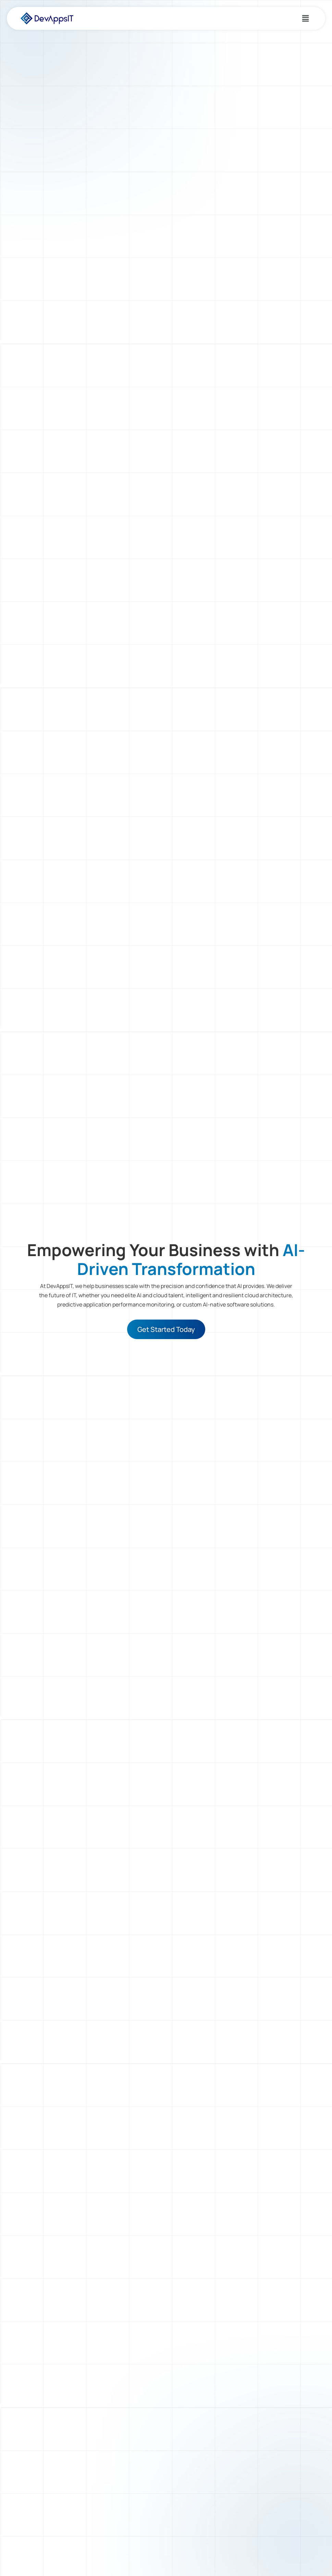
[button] (305, 18)
